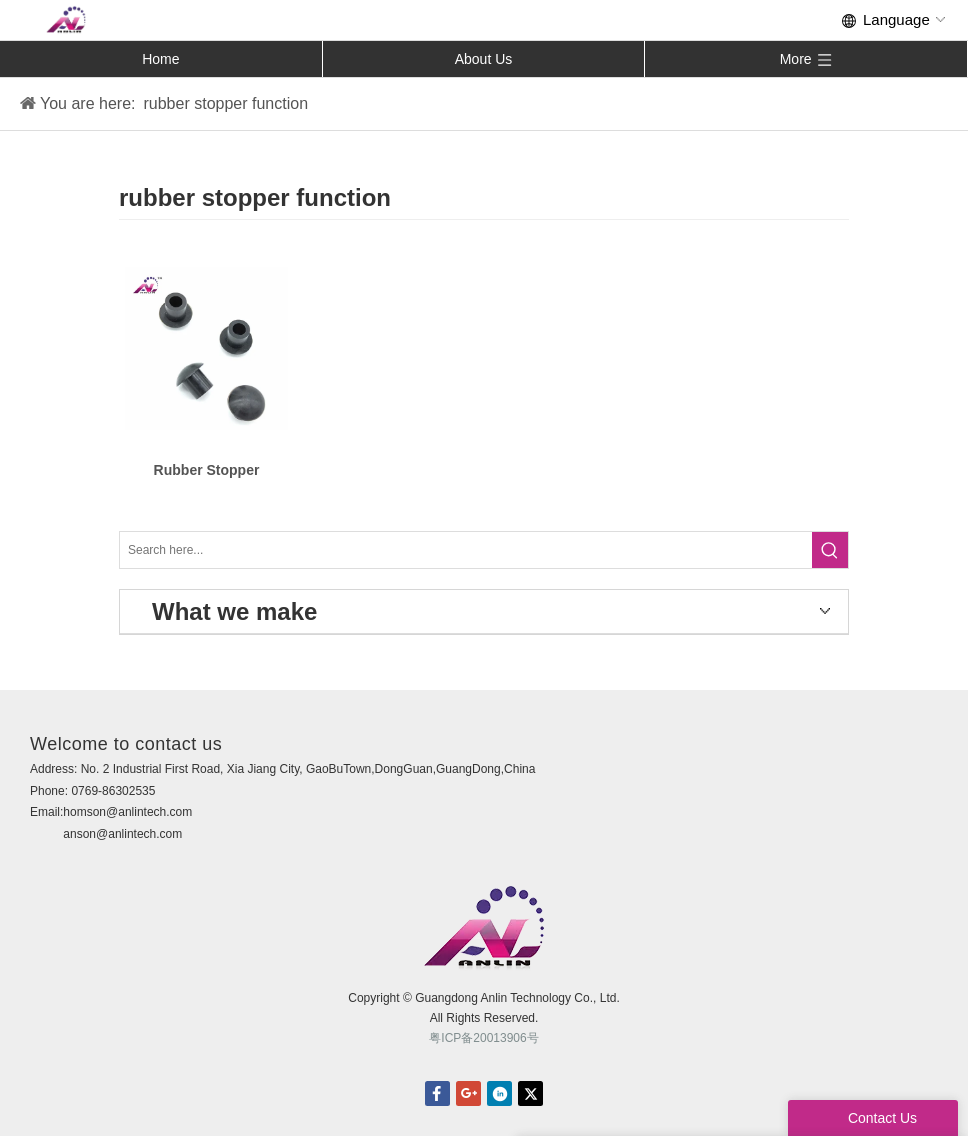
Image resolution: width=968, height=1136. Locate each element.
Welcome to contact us (126, 744)
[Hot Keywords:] (830, 550)
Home (160, 59)
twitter (530, 1093)
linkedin (499, 1093)
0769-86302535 (113, 791)
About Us (484, 59)
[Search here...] (466, 550)
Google (468, 1093)
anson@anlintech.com (122, 834)
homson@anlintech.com (127, 812)
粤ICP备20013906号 (483, 1038)
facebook (437, 1093)
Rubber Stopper (207, 470)
